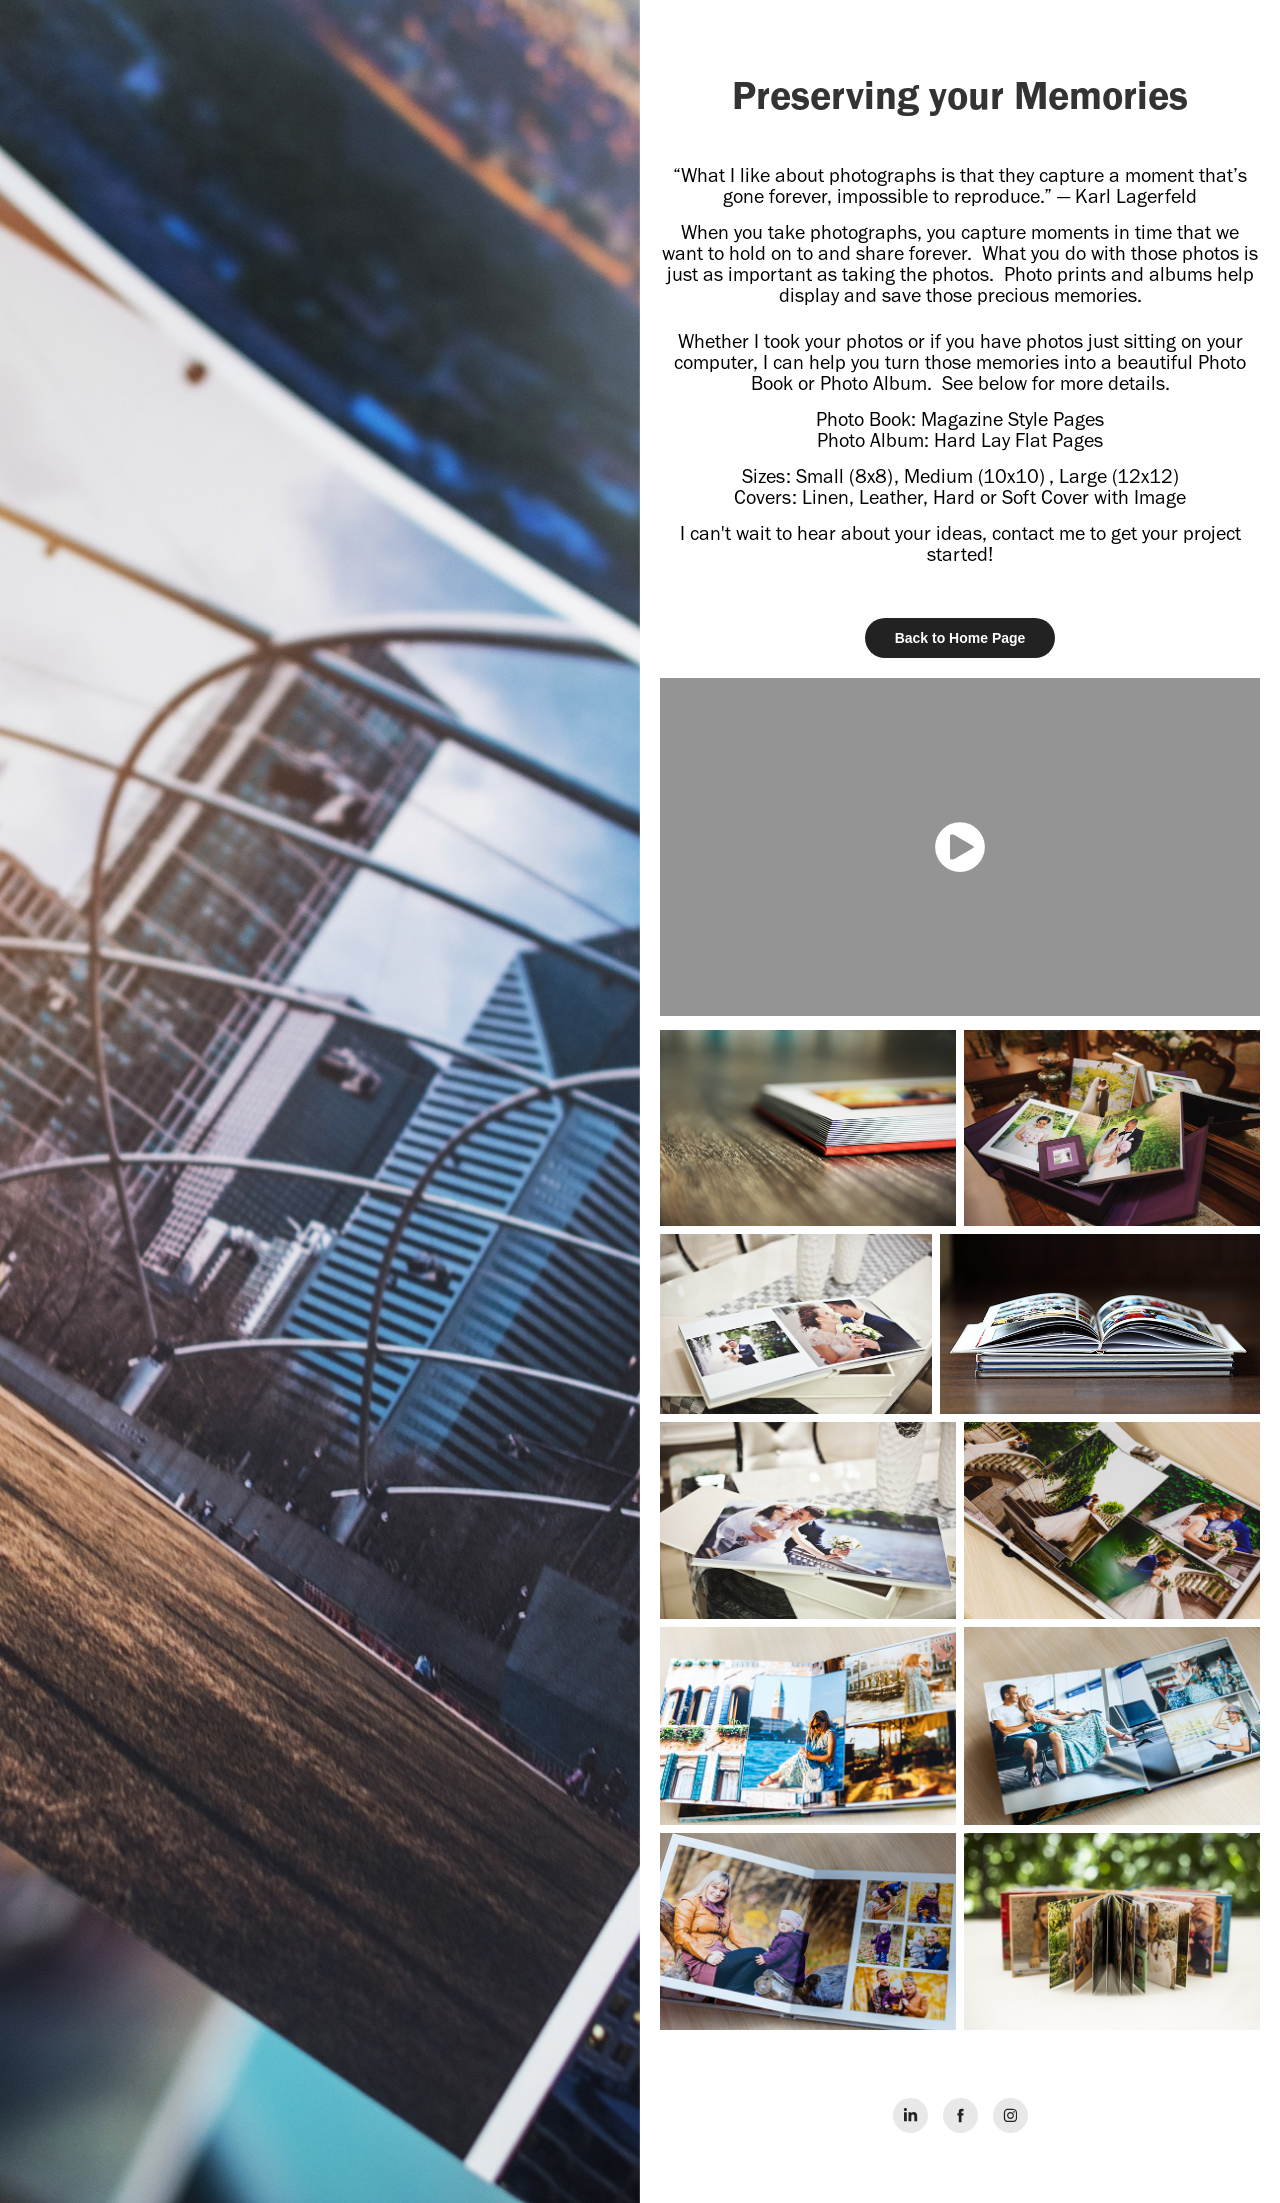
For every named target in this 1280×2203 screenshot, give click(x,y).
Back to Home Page (960, 638)
